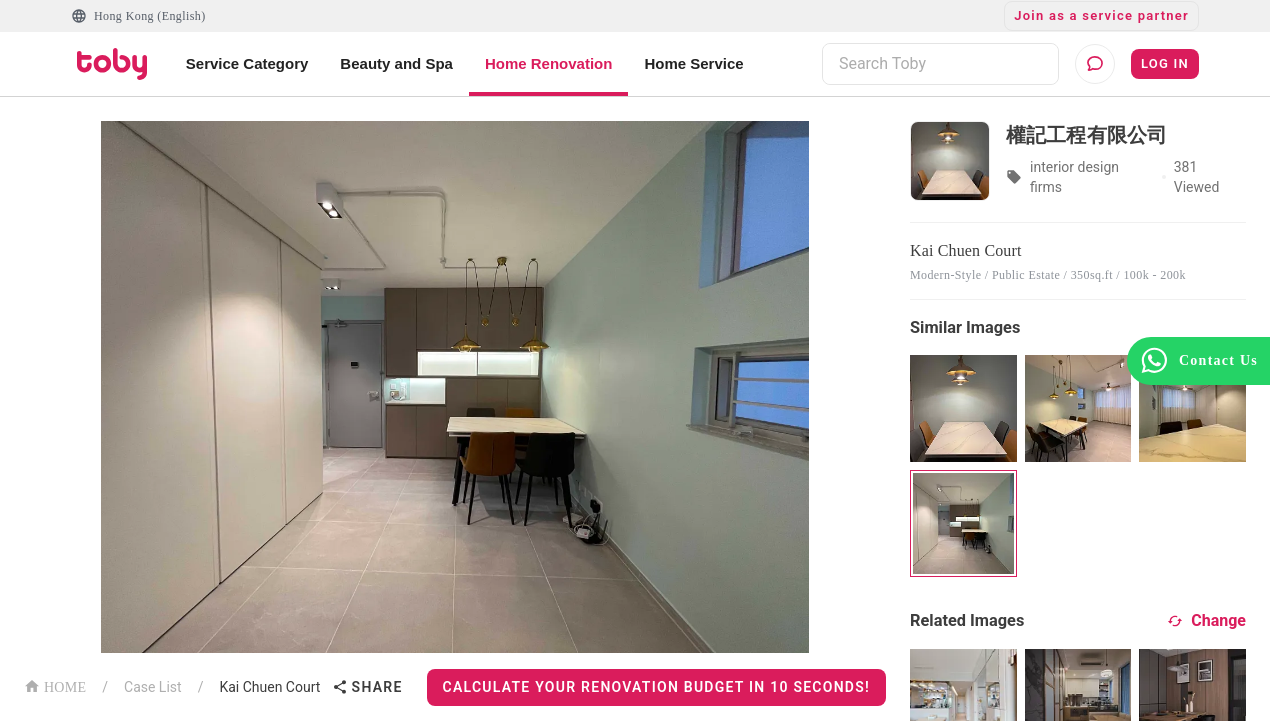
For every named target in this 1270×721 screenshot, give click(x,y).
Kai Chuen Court (269, 687)
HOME (55, 685)
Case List (153, 687)
